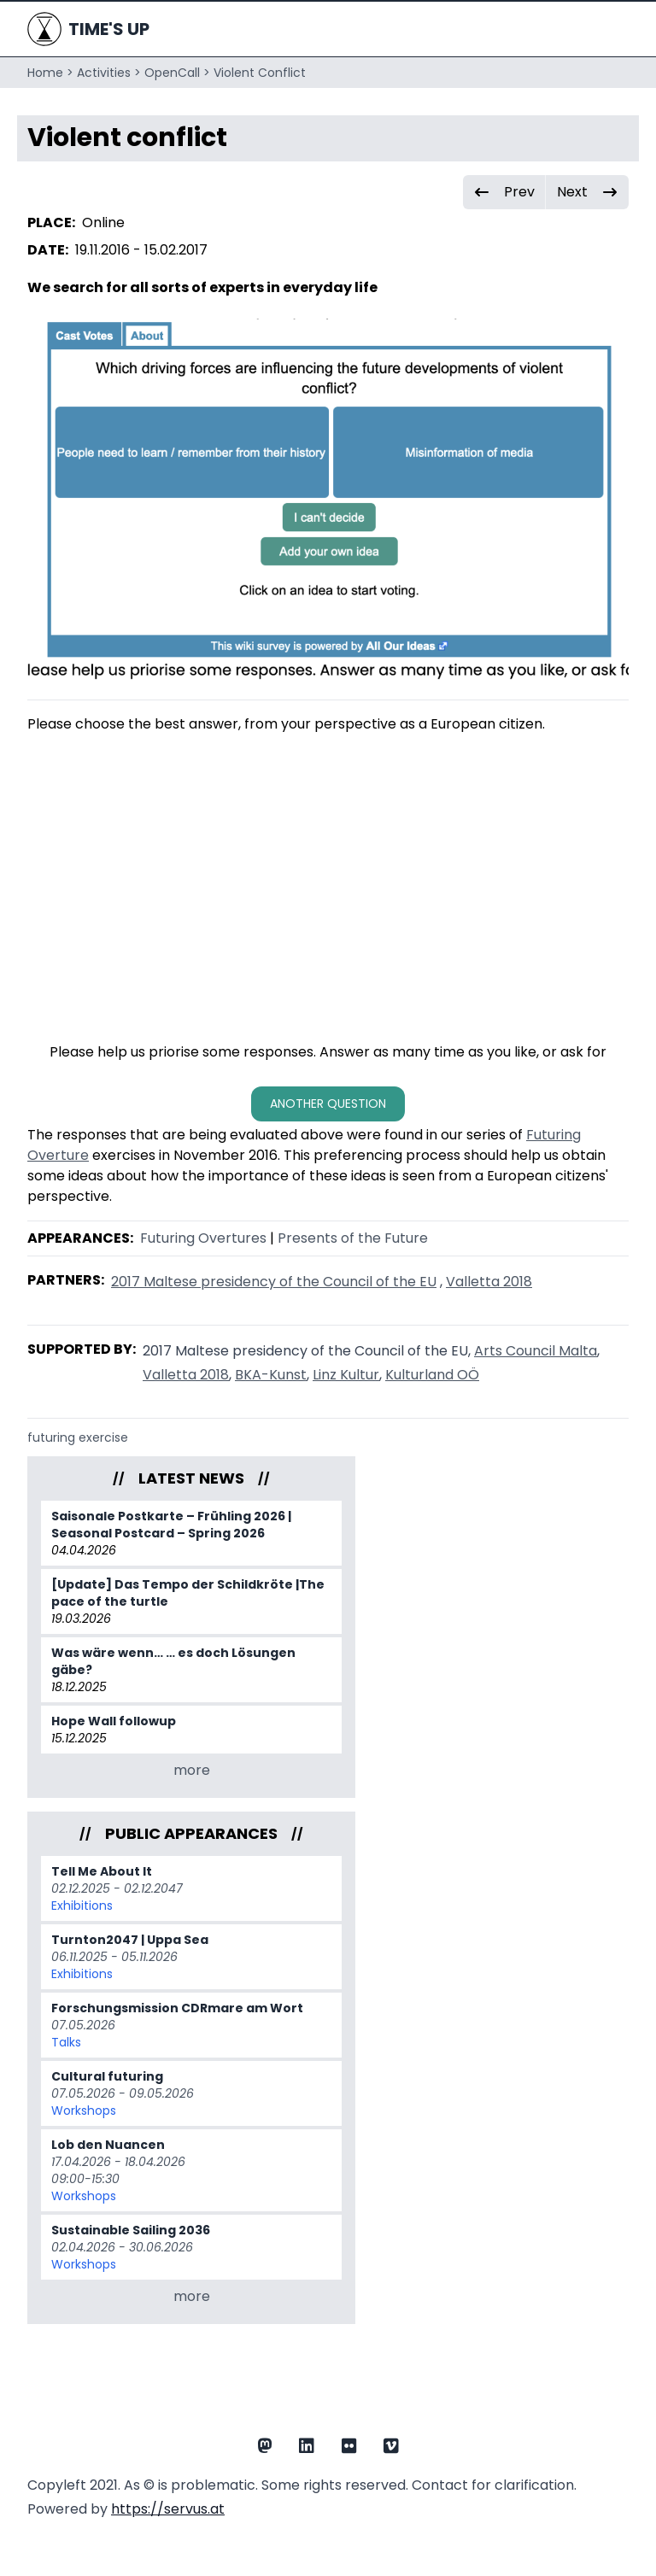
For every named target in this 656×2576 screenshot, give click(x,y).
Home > (50, 72)
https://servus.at (168, 2509)
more (191, 1770)
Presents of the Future (353, 1238)
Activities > (109, 72)
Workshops (83, 2110)
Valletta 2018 (489, 1281)
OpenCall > (177, 72)
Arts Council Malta (535, 1351)
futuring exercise (77, 1437)
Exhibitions (82, 1905)
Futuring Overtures (203, 1238)
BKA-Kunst (271, 1375)
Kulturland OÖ (432, 1375)
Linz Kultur (346, 1375)
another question (328, 1103)
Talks (66, 2042)
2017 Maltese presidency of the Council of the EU (273, 1281)
